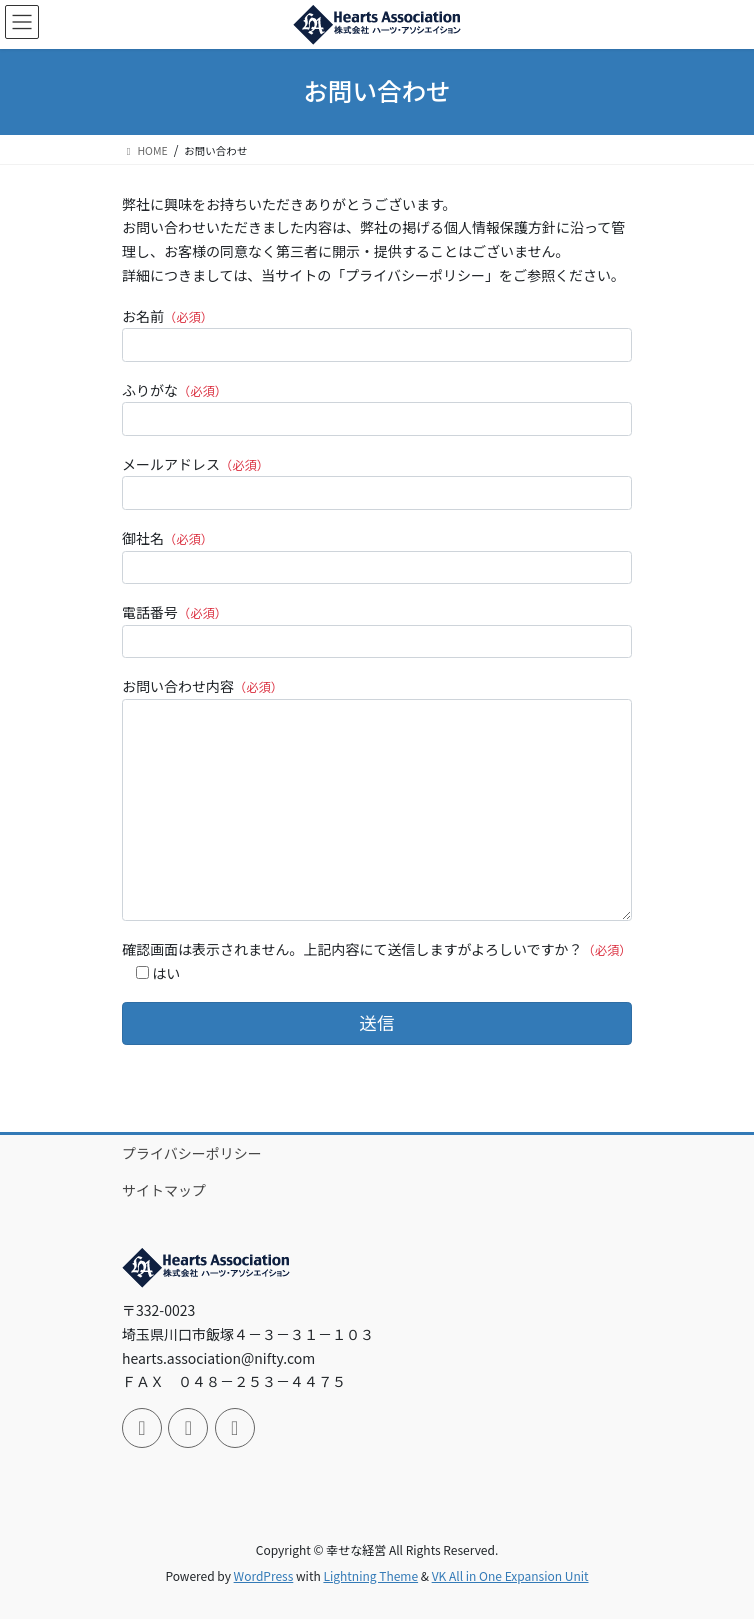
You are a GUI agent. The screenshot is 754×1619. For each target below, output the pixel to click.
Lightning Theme (370, 1575)
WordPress (264, 1575)
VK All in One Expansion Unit (510, 1575)
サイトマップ (164, 1190)
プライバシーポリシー (192, 1153)
